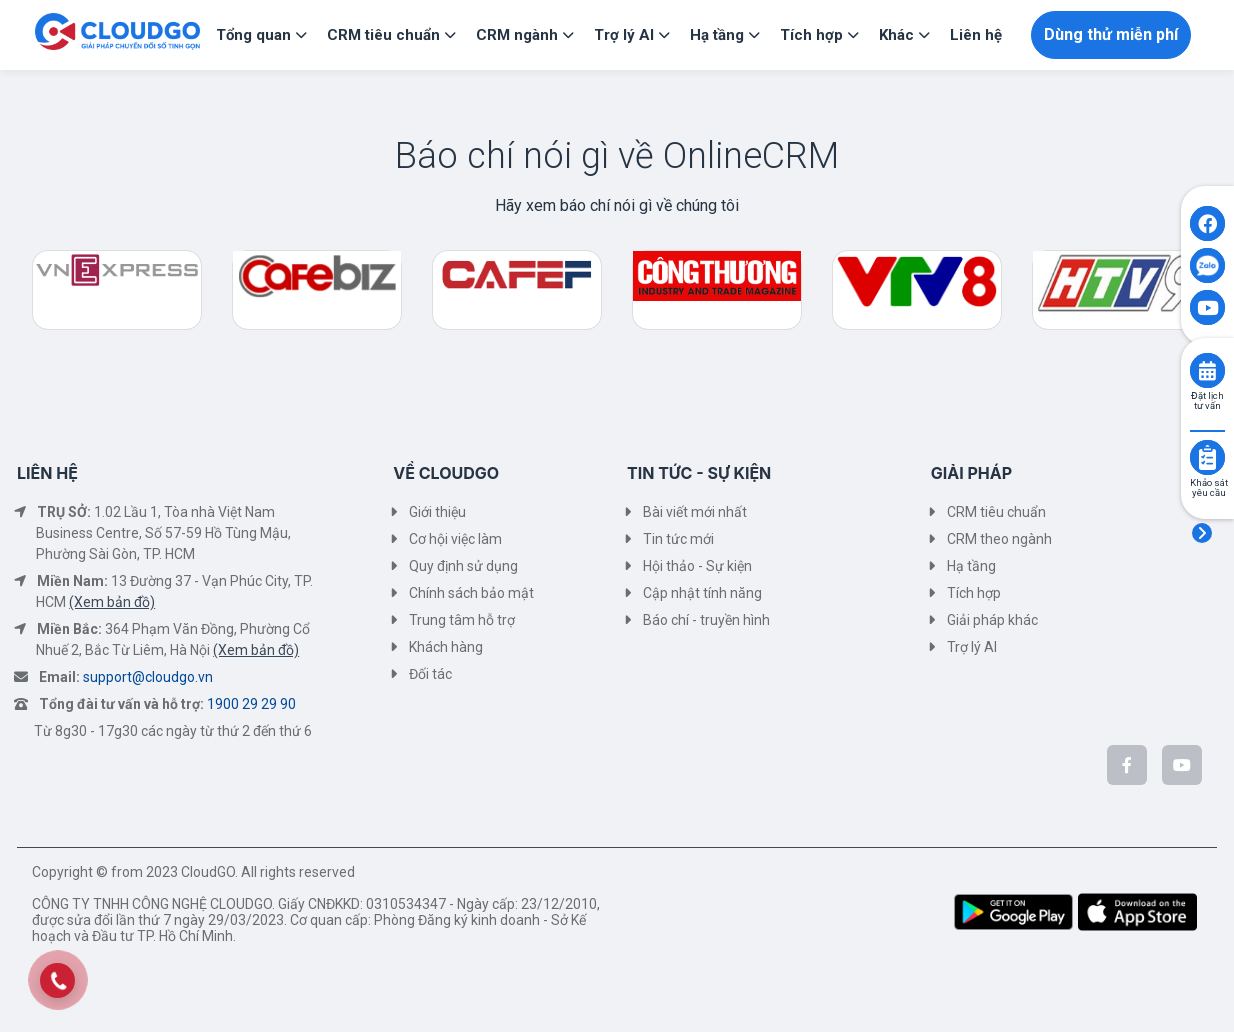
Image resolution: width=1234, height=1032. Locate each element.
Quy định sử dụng (463, 566)
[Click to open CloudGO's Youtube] (1207, 307)
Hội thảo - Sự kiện (697, 566)
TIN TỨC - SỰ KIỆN (699, 473)
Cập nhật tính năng (702, 593)
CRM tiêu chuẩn (996, 512)
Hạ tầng (971, 566)
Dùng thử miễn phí (1111, 34)
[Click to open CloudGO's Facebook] (1207, 223)
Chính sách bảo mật (471, 593)
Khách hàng (446, 647)
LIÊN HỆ (47, 473)
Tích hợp (974, 593)
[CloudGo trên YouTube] (1182, 765)
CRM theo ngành (999, 539)
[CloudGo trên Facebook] (1127, 765)
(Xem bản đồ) (112, 602)
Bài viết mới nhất (695, 512)
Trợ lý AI (972, 647)
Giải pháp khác (992, 620)
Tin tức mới (678, 539)
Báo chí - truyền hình (706, 620)
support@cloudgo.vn (148, 677)
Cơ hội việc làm (455, 539)
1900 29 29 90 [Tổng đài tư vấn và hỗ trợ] (251, 704)
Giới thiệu (437, 512)
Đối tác (430, 674)
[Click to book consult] (1207, 370)
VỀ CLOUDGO (446, 473)
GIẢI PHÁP (971, 473)
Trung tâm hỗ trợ (462, 620)
